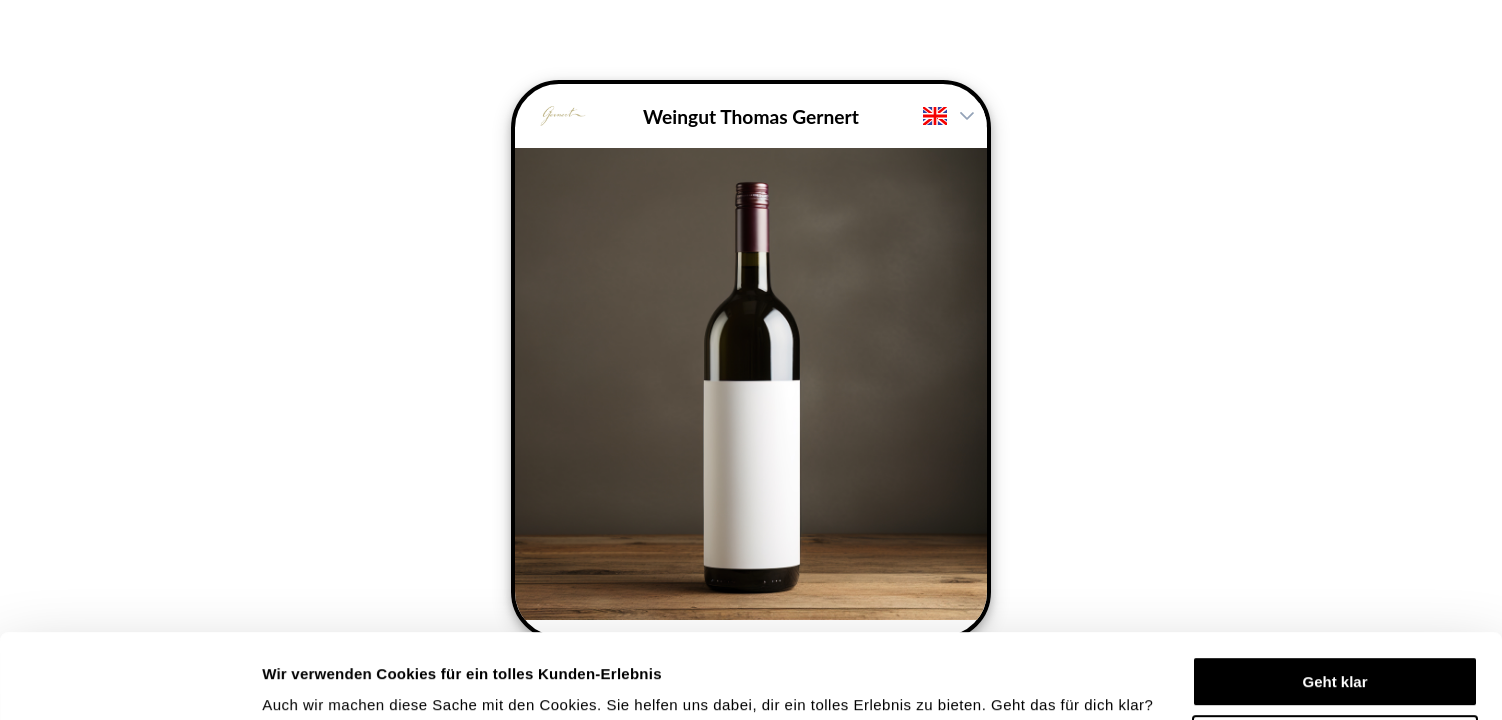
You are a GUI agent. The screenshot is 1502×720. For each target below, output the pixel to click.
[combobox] (931, 116)
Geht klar (1334, 602)
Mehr (280, 680)
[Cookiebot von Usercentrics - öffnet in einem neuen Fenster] (129, 681)
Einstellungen (1336, 660)
